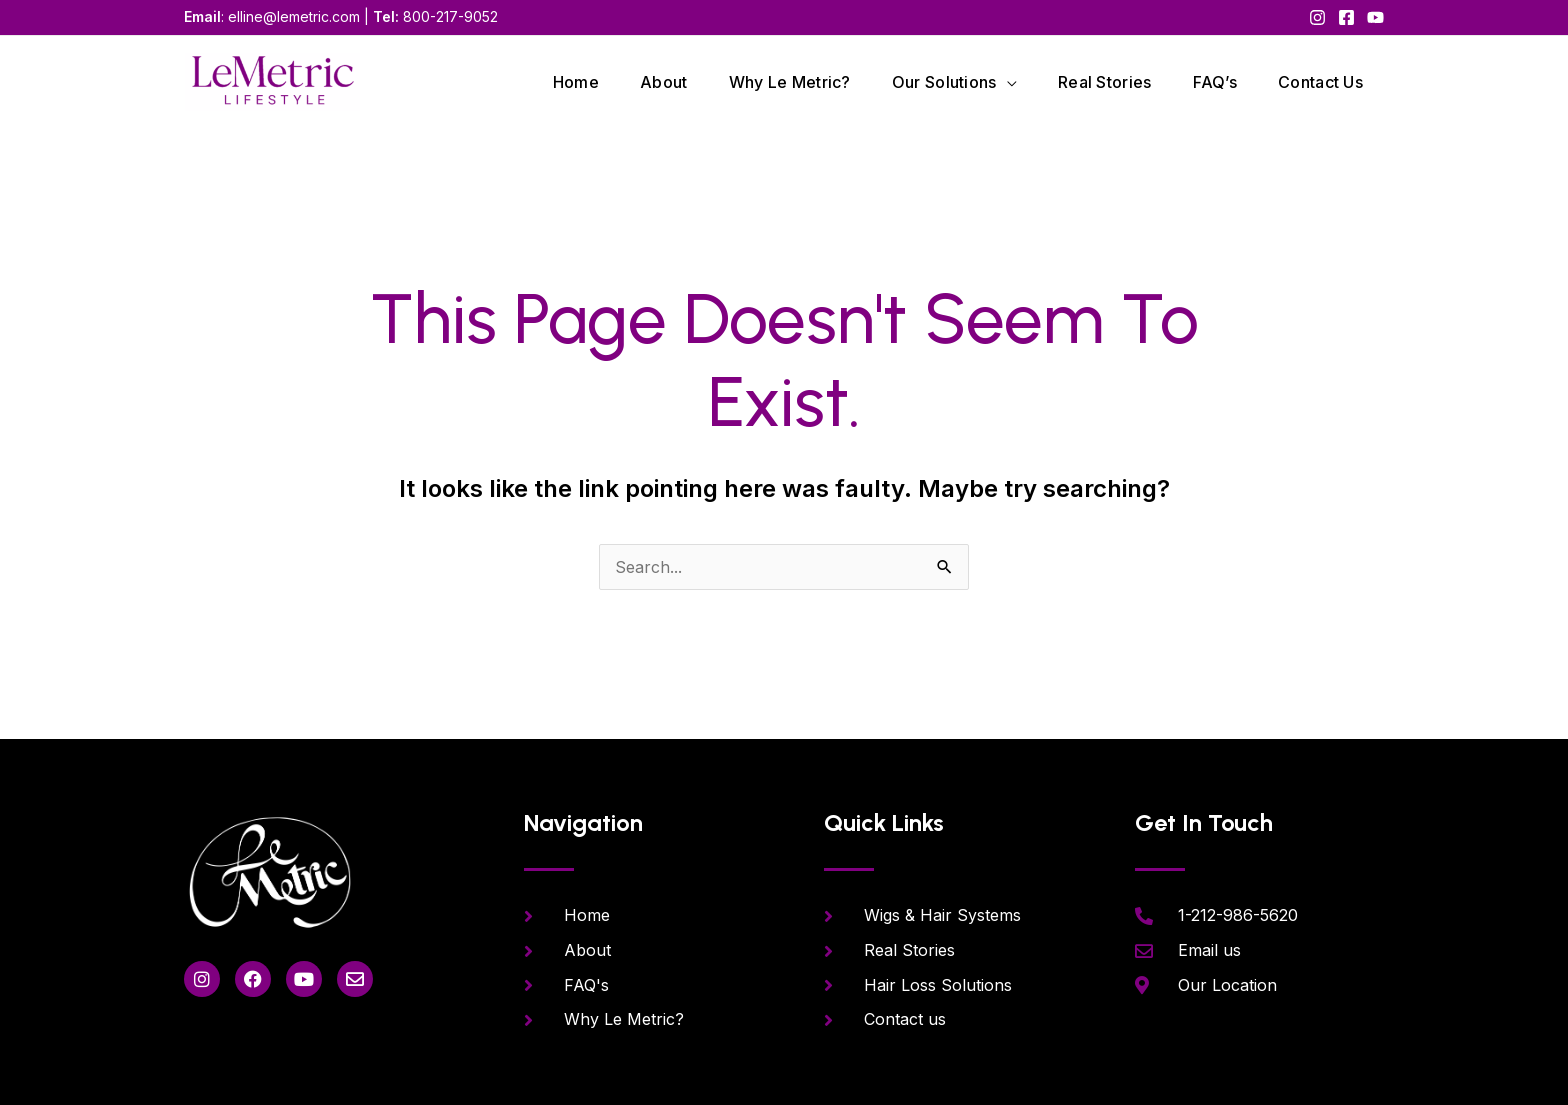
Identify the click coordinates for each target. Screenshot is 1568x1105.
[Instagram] (1317, 17)
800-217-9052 (450, 16)
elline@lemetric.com (294, 16)
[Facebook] (1346, 17)
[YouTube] (1375, 17)
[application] (999, 82)
